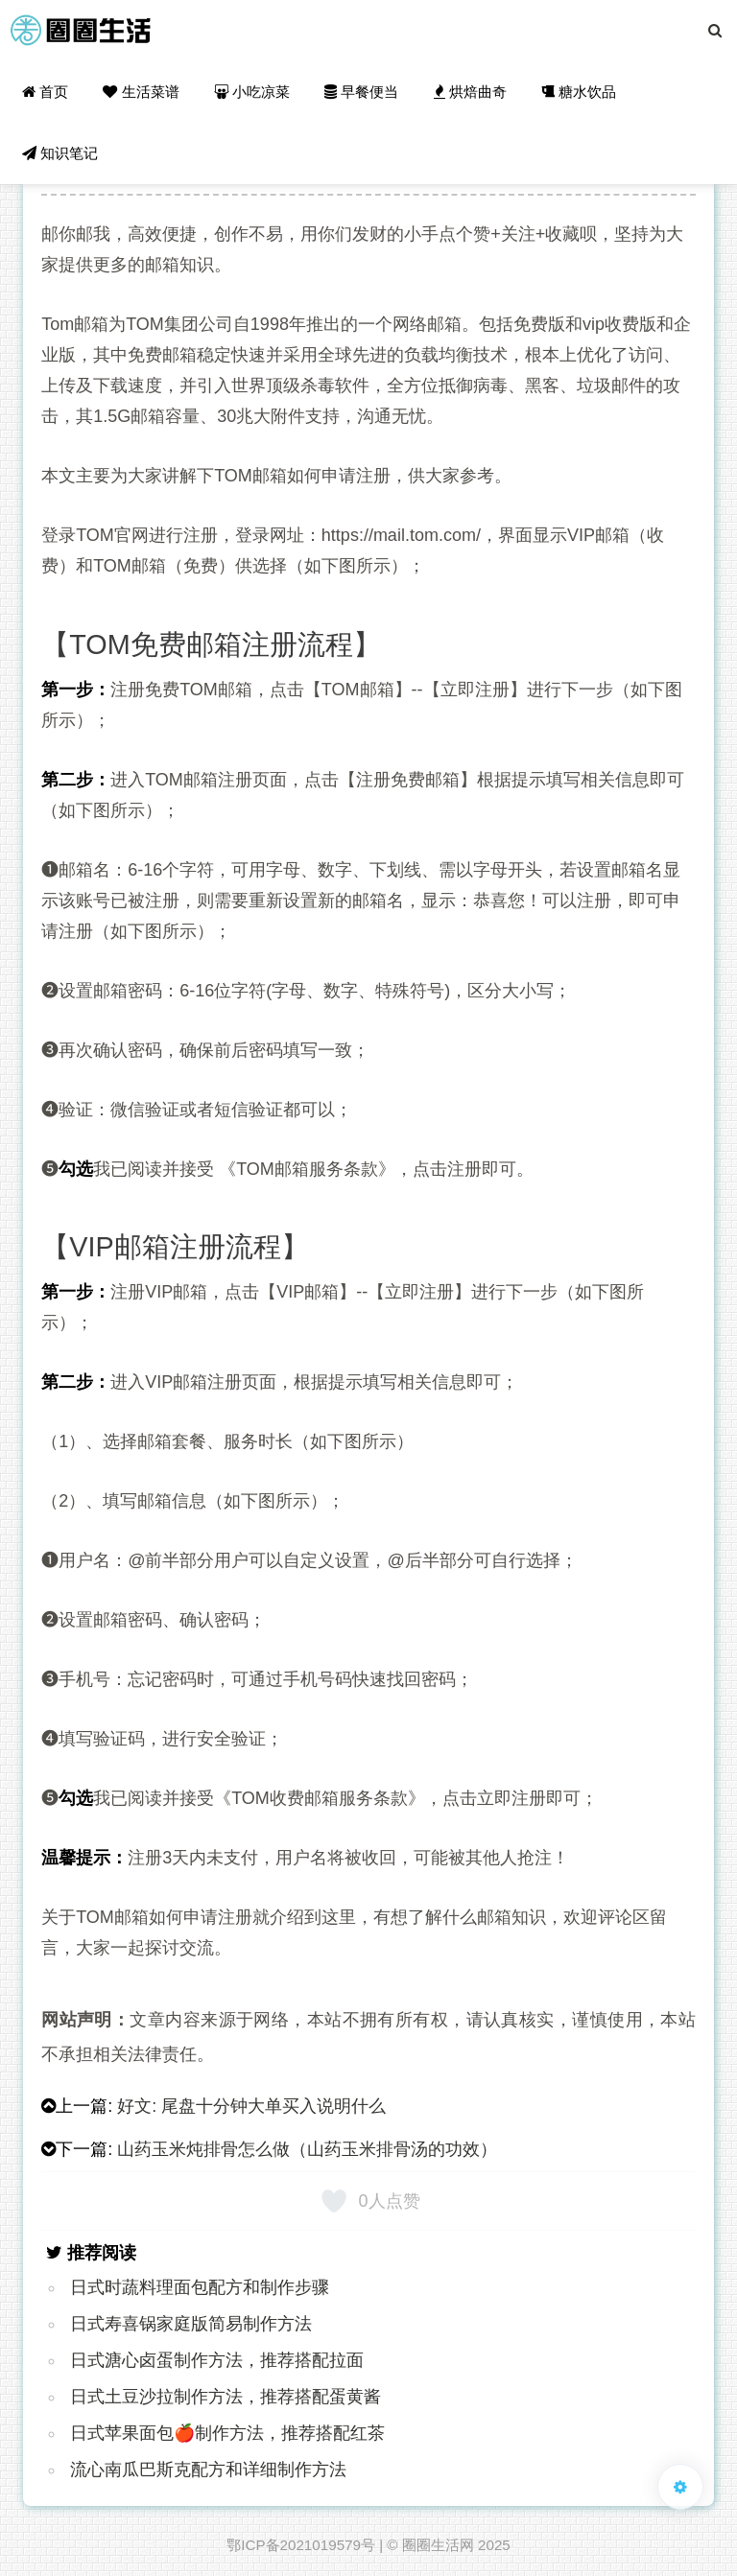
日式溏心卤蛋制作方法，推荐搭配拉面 (217, 2360)
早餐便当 (361, 91)
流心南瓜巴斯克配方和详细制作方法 (208, 2469)
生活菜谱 (140, 91)
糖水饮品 (578, 91)
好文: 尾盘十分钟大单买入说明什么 (251, 2106)
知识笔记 (60, 153)
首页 (45, 91)
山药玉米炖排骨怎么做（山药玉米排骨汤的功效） (307, 2149)
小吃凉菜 (252, 91)
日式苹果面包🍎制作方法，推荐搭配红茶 (227, 2433)
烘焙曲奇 (470, 91)
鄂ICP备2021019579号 (300, 2545)
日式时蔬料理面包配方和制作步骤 (199, 2287)
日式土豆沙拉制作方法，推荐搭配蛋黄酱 (225, 2396)
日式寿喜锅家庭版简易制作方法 (191, 2323)
